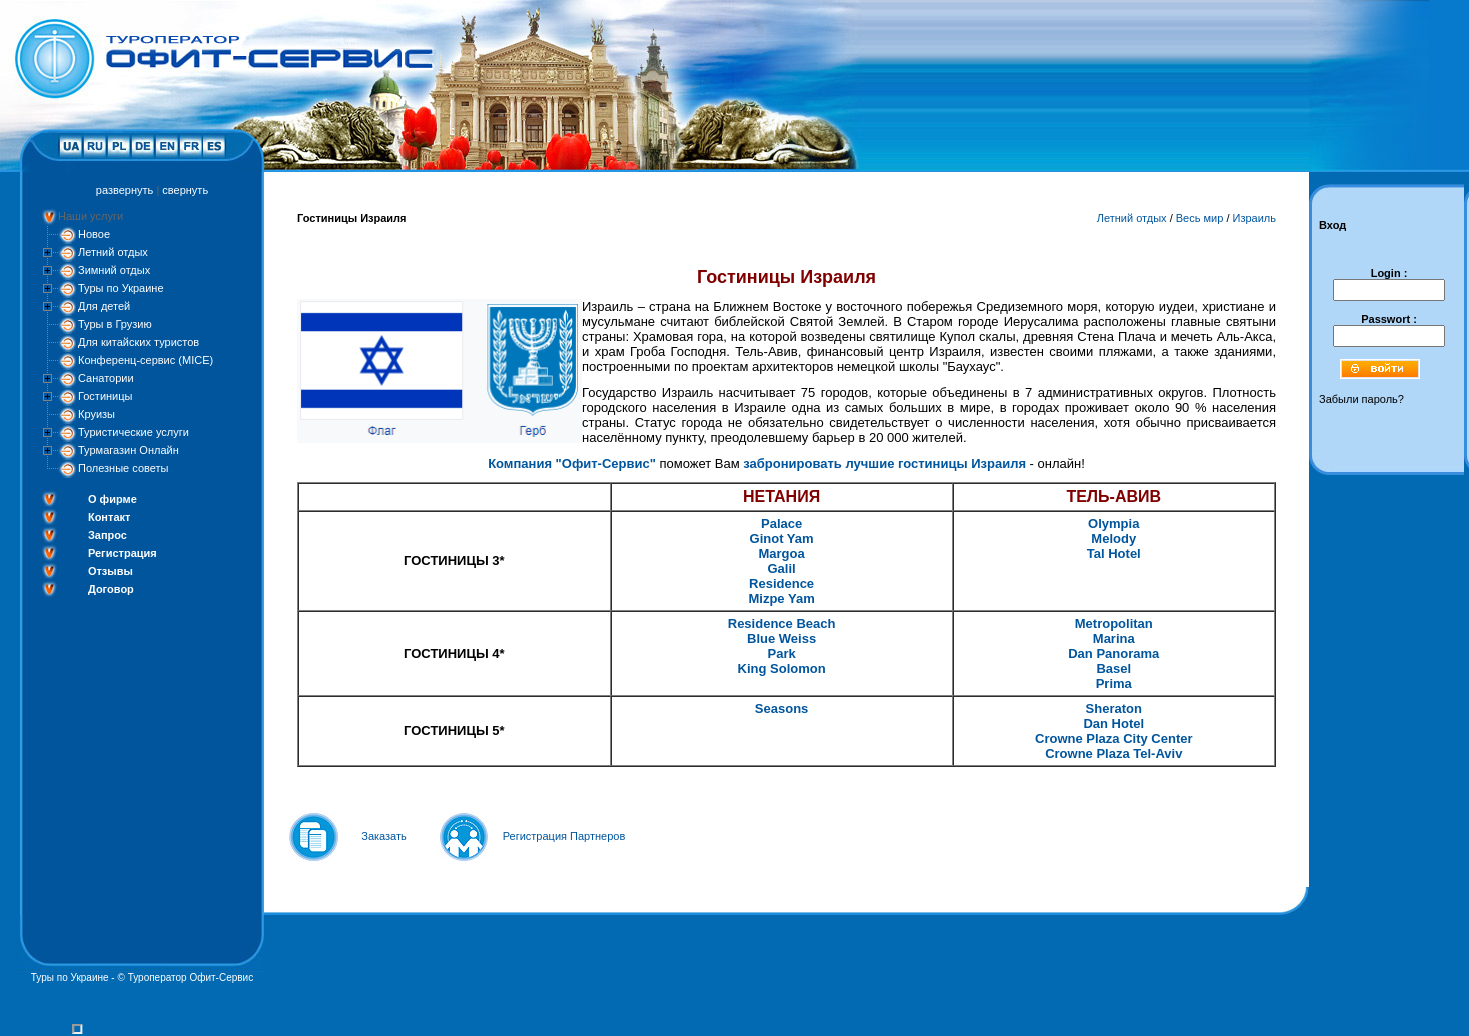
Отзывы (110, 571)
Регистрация (122, 553)
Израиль (1254, 218)
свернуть (185, 190)
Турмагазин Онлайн (128, 450)
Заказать (384, 836)
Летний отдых (113, 252)
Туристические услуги (133, 432)
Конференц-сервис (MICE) (145, 360)
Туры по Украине (121, 288)
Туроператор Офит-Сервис (191, 977)
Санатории (106, 378)
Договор (111, 589)
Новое (94, 234)
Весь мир (1200, 218)
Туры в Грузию (115, 324)
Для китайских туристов (138, 342)
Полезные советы (123, 468)
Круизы (96, 414)
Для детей (104, 306)
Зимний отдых (114, 270)
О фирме (112, 499)
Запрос (107, 535)
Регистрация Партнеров (564, 836)
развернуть (124, 190)
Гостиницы (105, 396)
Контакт (109, 517)
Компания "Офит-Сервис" (572, 463)
